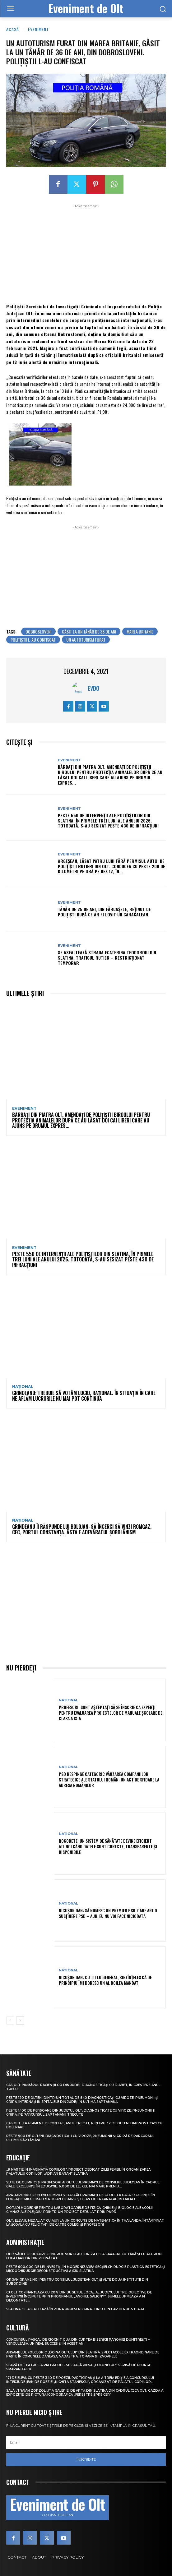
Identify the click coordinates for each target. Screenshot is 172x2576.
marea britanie (140, 631)
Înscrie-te (86, 2459)
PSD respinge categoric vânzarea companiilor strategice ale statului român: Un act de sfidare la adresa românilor (109, 1779)
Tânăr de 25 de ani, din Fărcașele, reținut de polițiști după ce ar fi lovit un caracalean (104, 912)
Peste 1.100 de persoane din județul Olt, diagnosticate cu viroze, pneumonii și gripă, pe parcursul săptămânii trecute (81, 2112)
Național (22, 1387)
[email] (86, 2442)
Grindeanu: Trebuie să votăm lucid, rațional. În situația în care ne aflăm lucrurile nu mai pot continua (84, 1395)
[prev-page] (10, 2020)
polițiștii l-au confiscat (33, 639)
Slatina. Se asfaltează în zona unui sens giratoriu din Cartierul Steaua (75, 2309)
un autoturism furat (85, 639)
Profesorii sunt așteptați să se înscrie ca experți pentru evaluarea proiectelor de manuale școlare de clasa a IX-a (110, 1712)
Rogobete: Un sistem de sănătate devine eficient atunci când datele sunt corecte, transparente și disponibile (108, 1846)
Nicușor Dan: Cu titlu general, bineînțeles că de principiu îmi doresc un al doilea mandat (105, 1980)
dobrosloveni (38, 631)
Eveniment (38, 29)
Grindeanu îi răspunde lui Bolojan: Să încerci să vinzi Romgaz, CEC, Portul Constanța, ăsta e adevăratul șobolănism (81, 1529)
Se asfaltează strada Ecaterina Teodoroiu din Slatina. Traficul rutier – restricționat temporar (107, 957)
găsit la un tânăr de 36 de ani (89, 631)
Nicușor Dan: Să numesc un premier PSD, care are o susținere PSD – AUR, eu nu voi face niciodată (108, 1913)
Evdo (93, 688)
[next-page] (20, 2020)
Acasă (12, 29)
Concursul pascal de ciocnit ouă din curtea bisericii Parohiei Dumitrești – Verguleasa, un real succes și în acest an (78, 2342)
